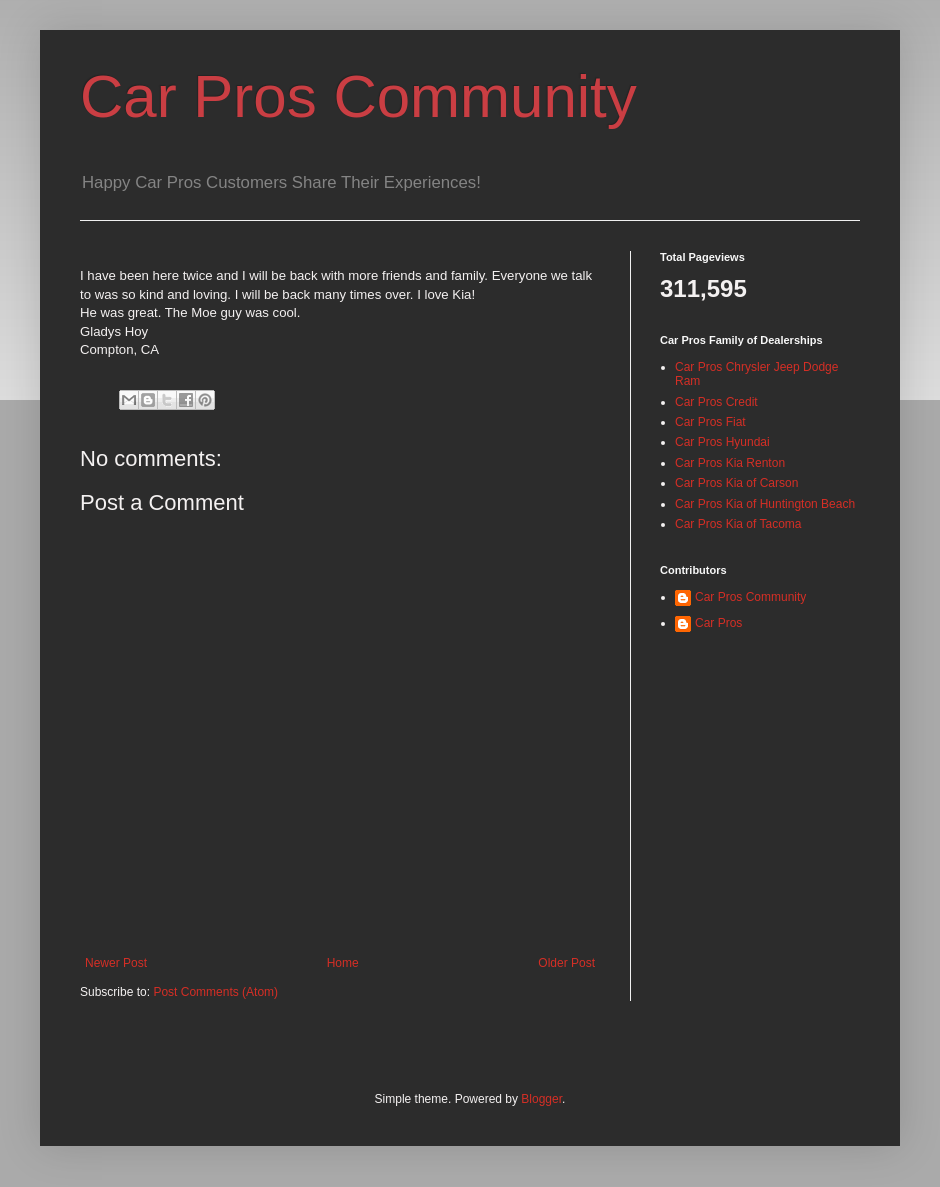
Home (343, 963)
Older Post (566, 963)
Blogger (541, 1099)
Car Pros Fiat (710, 422)
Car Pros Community (358, 96)
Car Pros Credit (716, 402)
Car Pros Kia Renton (730, 463)
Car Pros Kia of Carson (736, 483)
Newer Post (116, 963)
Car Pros (718, 623)
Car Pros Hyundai (722, 442)
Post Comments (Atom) (215, 992)
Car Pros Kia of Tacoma (738, 524)
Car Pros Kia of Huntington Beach (765, 504)
